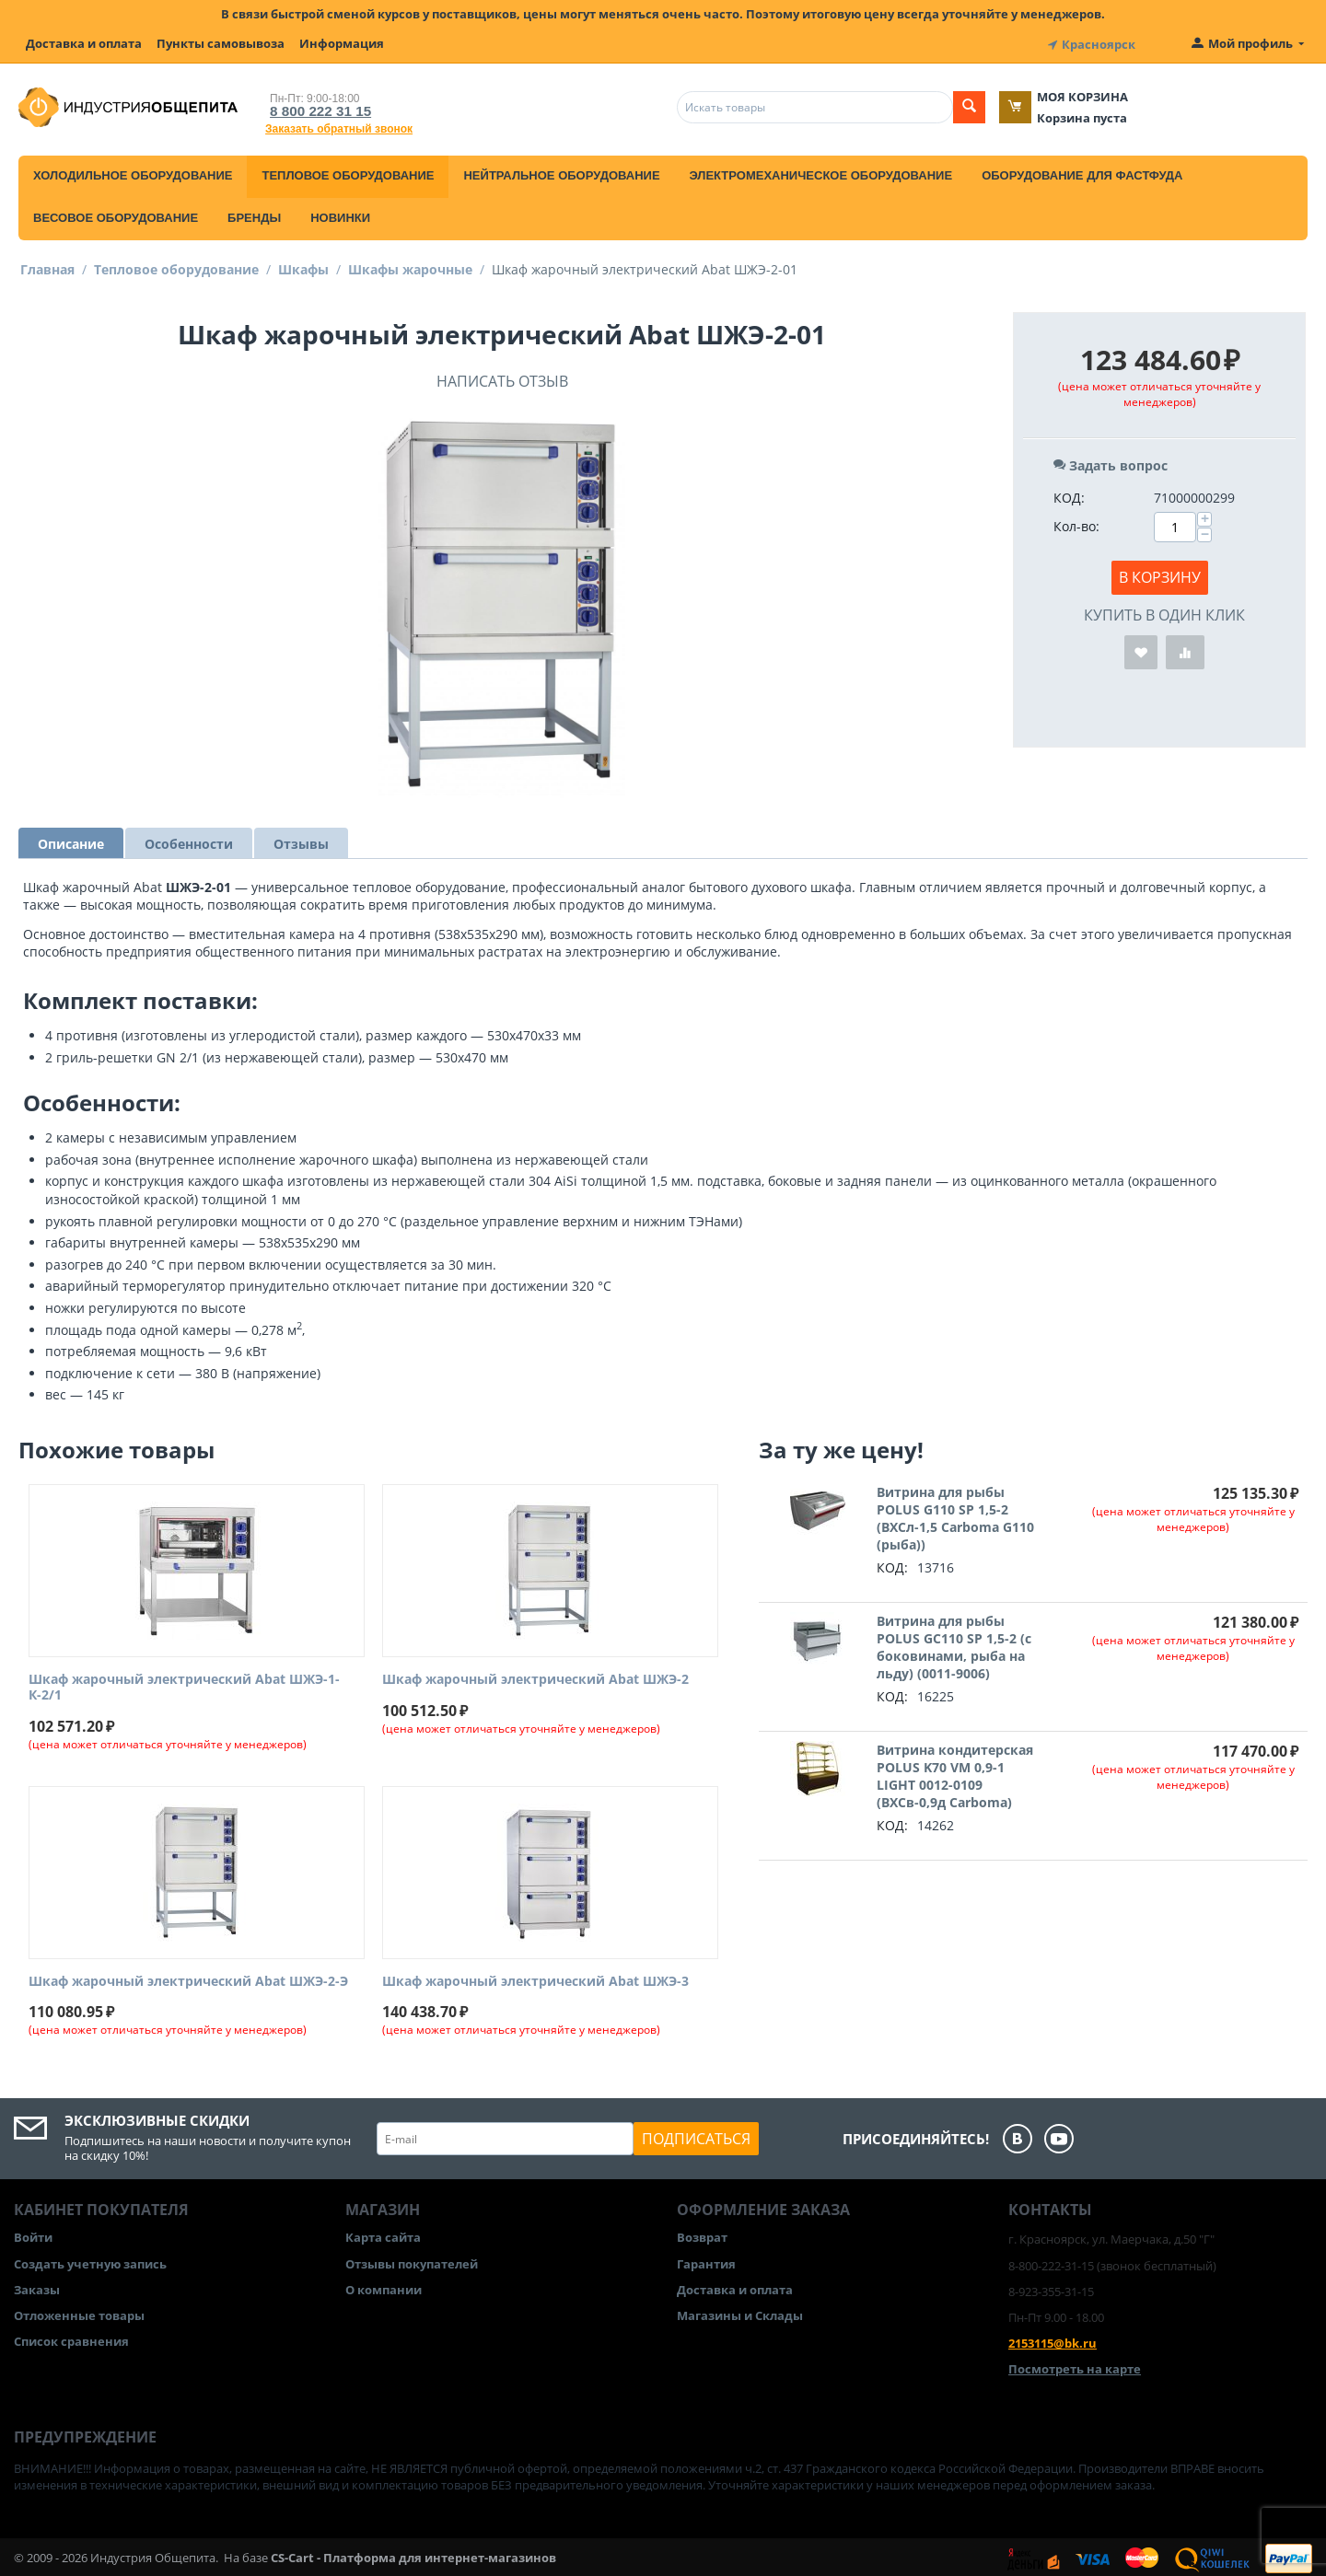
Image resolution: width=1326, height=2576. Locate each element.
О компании (383, 2286)
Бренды (254, 214)
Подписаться (696, 2136)
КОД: (1069, 494)
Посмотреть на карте (1074, 2366)
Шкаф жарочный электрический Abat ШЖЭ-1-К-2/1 (184, 1684)
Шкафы (303, 265)
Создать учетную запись (90, 2260)
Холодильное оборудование (132, 172)
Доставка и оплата (84, 43)
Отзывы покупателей (411, 2260)
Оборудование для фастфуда (1082, 172)
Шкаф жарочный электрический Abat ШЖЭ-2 (535, 1676)
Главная (47, 265)
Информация (341, 43)
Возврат (702, 2234)
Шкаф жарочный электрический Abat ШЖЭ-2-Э (188, 1978)
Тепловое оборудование (348, 172)
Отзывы (301, 840)
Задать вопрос (1110, 461)
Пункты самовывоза (221, 43)
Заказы (37, 2286)
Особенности (189, 840)
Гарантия (706, 2260)
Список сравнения (71, 2337)
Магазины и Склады (740, 2311)
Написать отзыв (502, 377)
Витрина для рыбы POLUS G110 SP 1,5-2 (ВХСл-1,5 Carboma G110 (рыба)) (955, 1514)
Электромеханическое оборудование (821, 172)
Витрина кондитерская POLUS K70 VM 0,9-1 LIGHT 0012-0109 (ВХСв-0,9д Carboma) (955, 1772)
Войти (33, 2234)
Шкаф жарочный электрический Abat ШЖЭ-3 (535, 1978)
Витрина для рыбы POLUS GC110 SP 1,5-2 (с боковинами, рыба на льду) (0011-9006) (954, 1643)
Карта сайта (383, 2234)
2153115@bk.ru (1052, 2339)
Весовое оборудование (115, 214)
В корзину (1160, 573)
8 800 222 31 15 (313, 107)
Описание (71, 840)
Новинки (340, 214)
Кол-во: (1076, 522)
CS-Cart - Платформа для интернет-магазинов (413, 2554)
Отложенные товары (79, 2311)
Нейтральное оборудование (561, 172)
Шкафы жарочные (410, 265)
